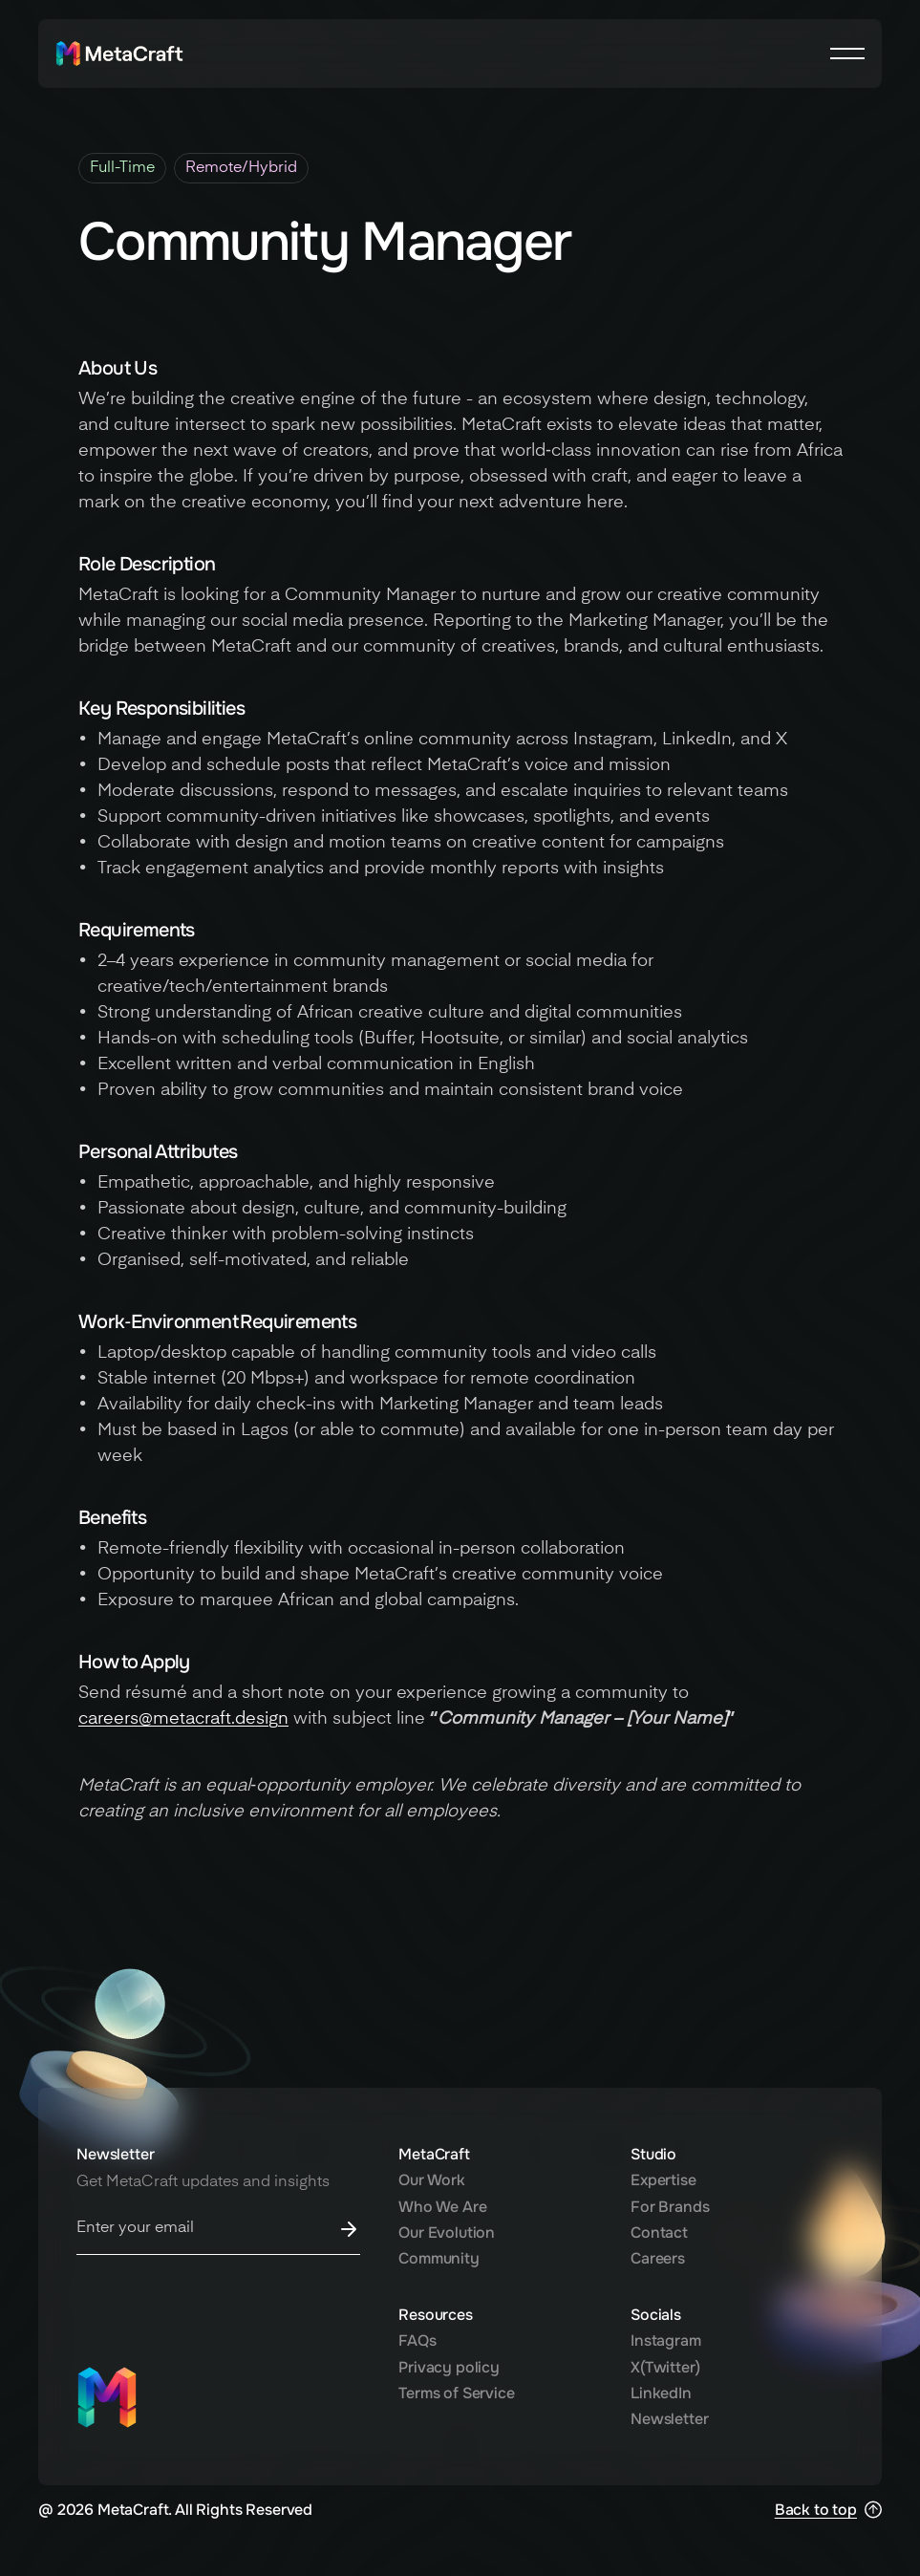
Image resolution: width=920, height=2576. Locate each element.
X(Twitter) (665, 2367)
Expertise (663, 2180)
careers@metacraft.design (183, 1719)
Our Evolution (446, 2232)
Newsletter (669, 2419)
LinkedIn (661, 2393)
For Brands (670, 2207)
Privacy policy (449, 2367)
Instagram (666, 2340)
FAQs (417, 2340)
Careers (658, 2258)
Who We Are (442, 2207)
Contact (659, 2232)
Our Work (431, 2180)
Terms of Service (456, 2393)
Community (439, 2258)
